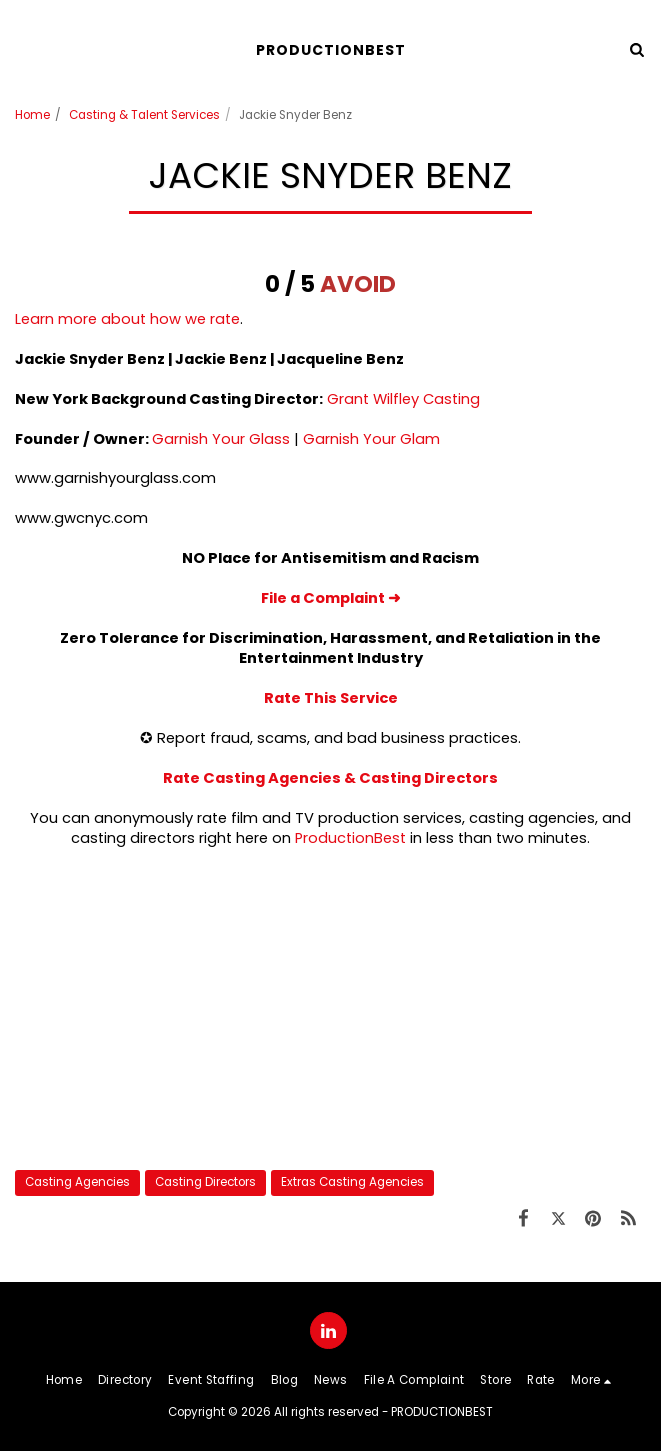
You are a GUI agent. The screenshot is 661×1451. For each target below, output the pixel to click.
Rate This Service (331, 698)
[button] (22, 49)
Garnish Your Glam (371, 439)
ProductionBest (350, 838)
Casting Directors (205, 1182)
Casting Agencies (77, 1182)
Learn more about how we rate (127, 319)
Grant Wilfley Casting (403, 399)
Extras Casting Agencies (352, 1182)
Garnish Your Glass (221, 439)
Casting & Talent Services (144, 115)
